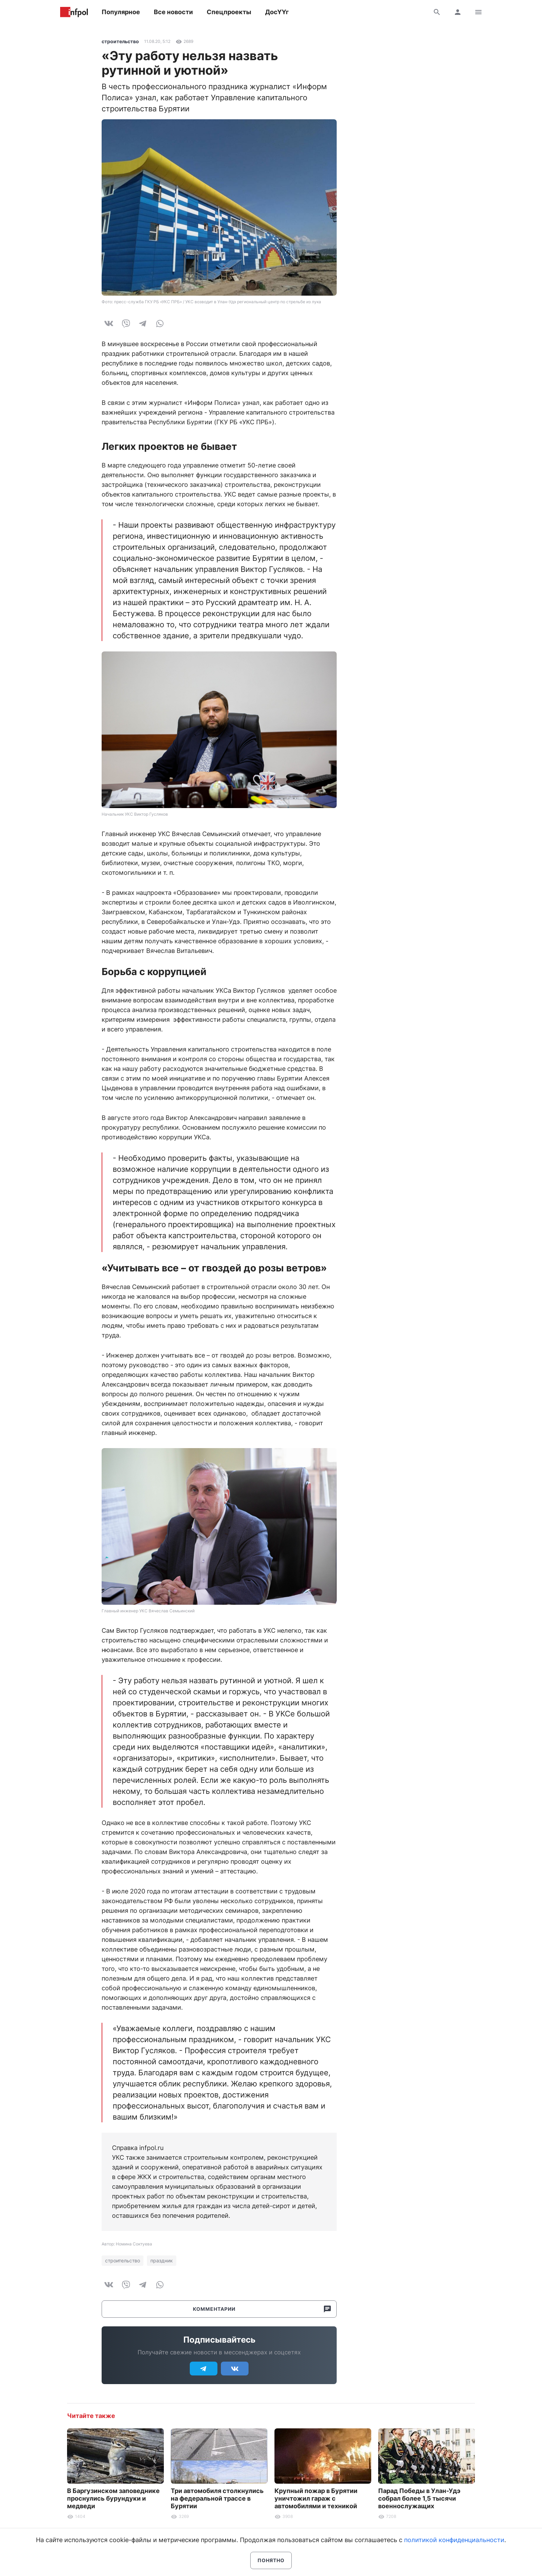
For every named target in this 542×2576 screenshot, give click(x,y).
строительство (120, 41)
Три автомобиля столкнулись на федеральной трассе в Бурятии (217, 2498)
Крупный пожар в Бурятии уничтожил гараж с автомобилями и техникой (315, 2498)
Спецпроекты (229, 12)
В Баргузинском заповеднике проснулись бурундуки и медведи (113, 2498)
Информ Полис (74, 12)
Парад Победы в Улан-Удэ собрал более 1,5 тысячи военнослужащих (419, 2498)
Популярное (121, 12)
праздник (161, 2260)
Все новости (173, 12)
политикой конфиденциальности (454, 2539)
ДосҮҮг (277, 12)
